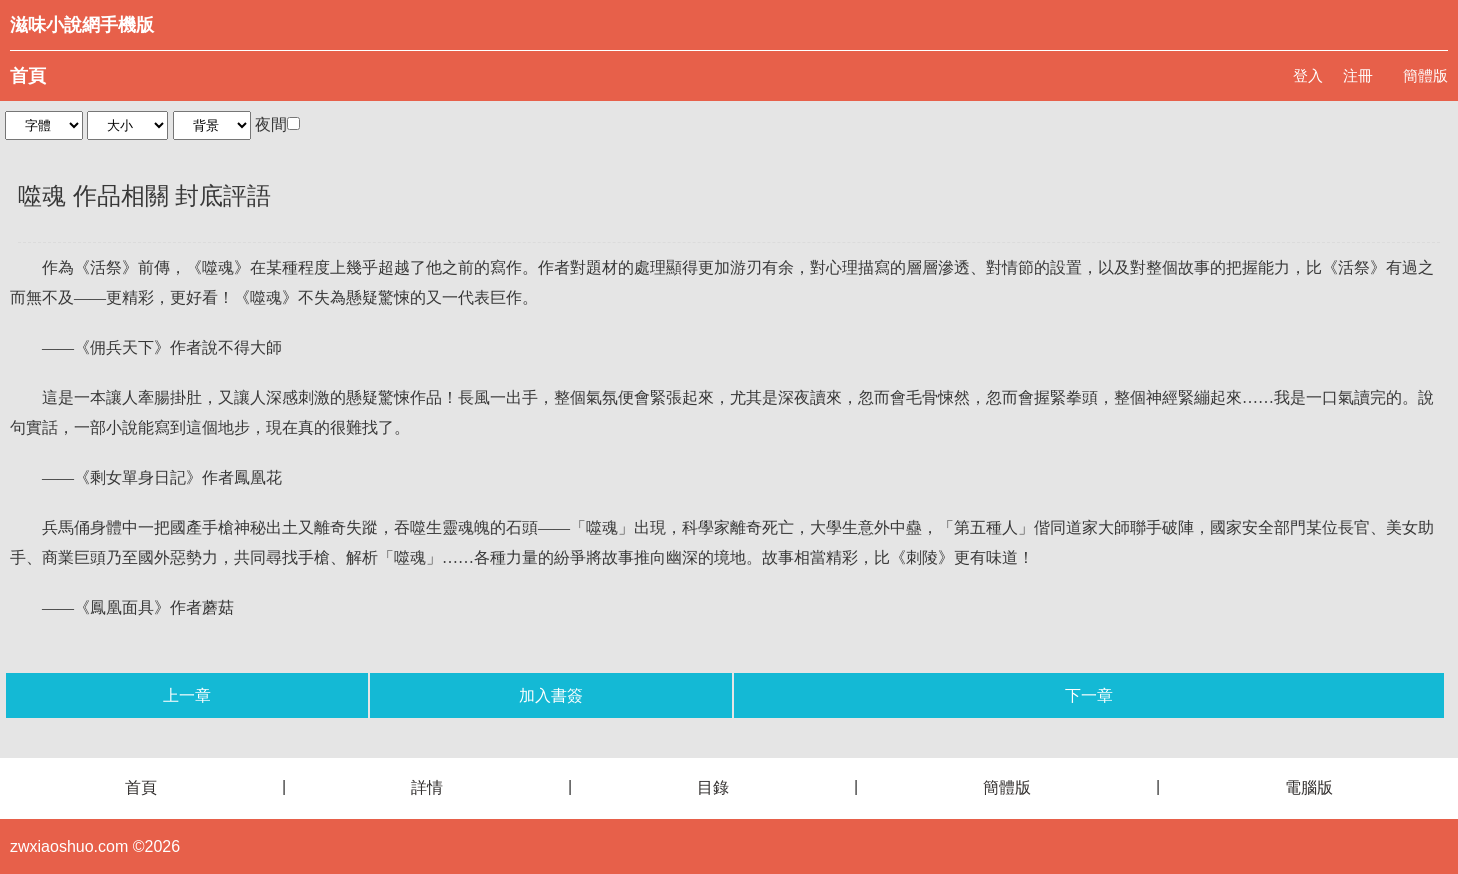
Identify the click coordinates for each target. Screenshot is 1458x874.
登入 (1308, 75)
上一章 (187, 695)
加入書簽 (551, 695)
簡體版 (1425, 75)
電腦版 (1309, 787)
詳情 (427, 787)
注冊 (1358, 75)
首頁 (28, 76)
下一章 (1089, 695)
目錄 (713, 787)
